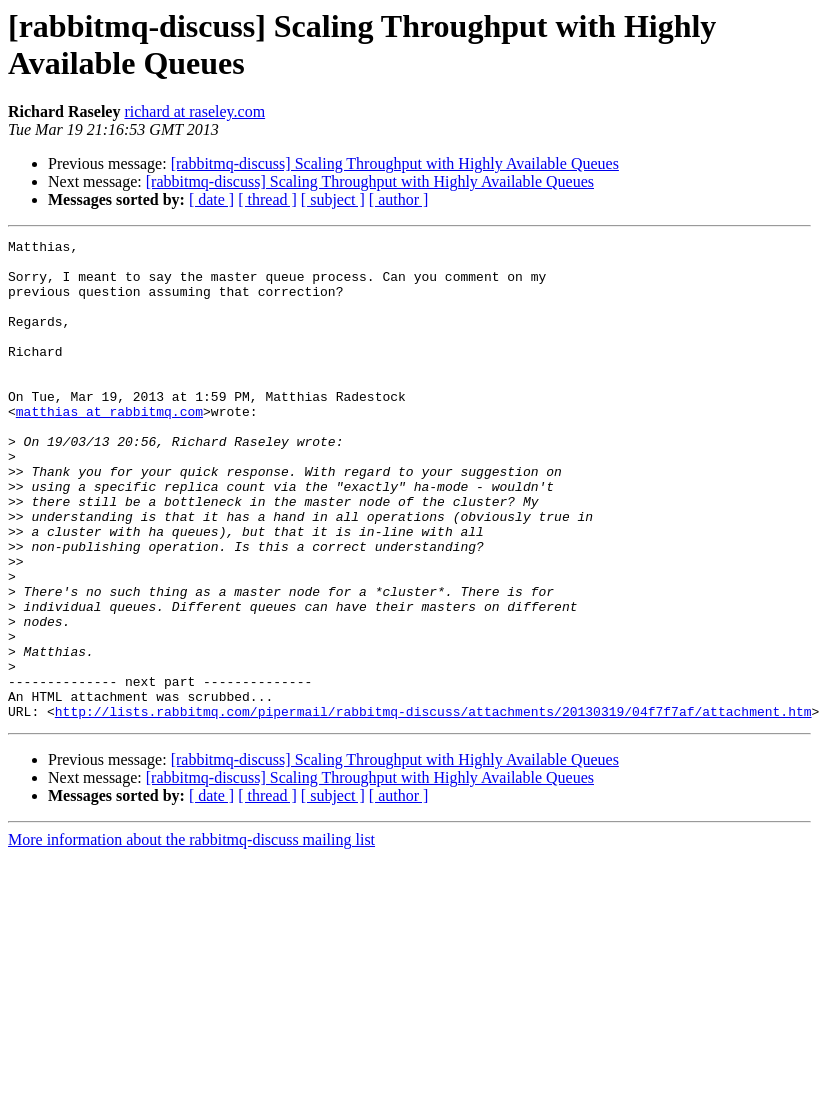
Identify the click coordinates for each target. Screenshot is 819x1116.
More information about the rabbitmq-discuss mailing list (191, 935)
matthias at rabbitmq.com (109, 447)
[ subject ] (333, 199)
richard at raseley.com (194, 111)
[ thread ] (267, 199)
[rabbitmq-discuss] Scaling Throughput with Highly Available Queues (395, 163)
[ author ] (399, 199)
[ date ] (211, 199)
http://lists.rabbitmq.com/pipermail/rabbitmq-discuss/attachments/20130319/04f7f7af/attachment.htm (433, 807)
